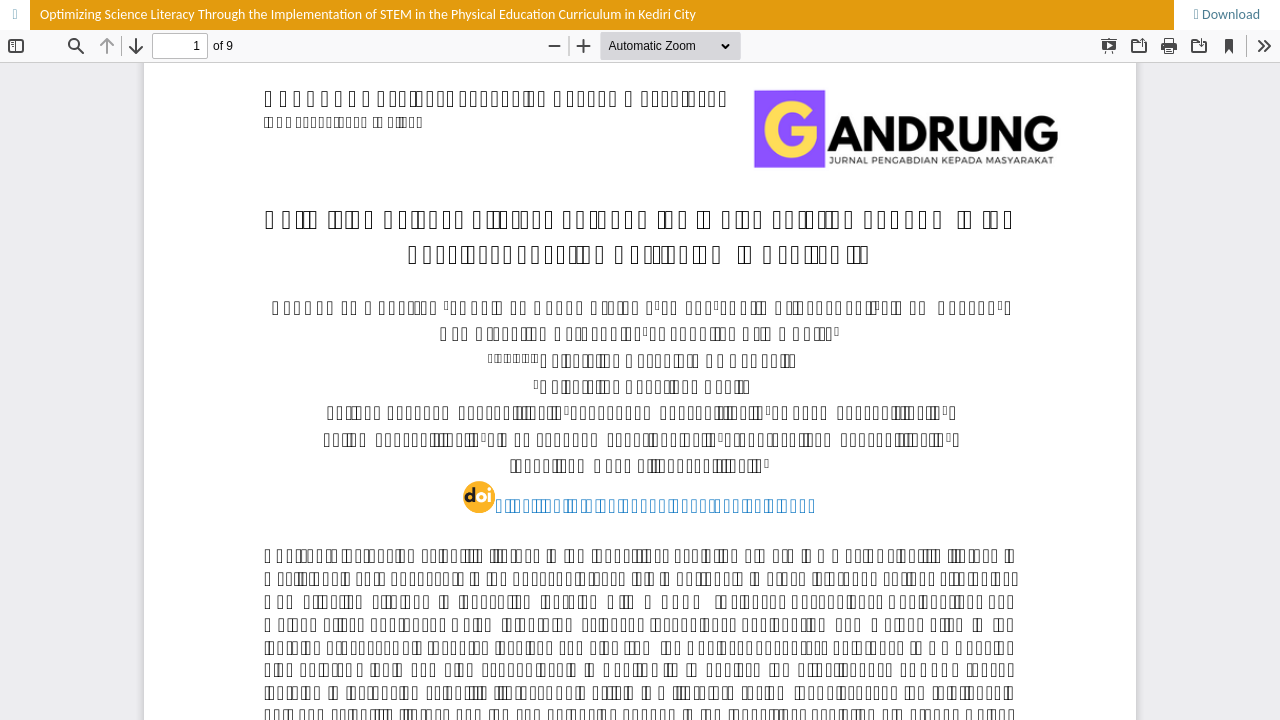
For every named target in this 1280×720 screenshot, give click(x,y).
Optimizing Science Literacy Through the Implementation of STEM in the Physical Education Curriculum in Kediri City (368, 14)
